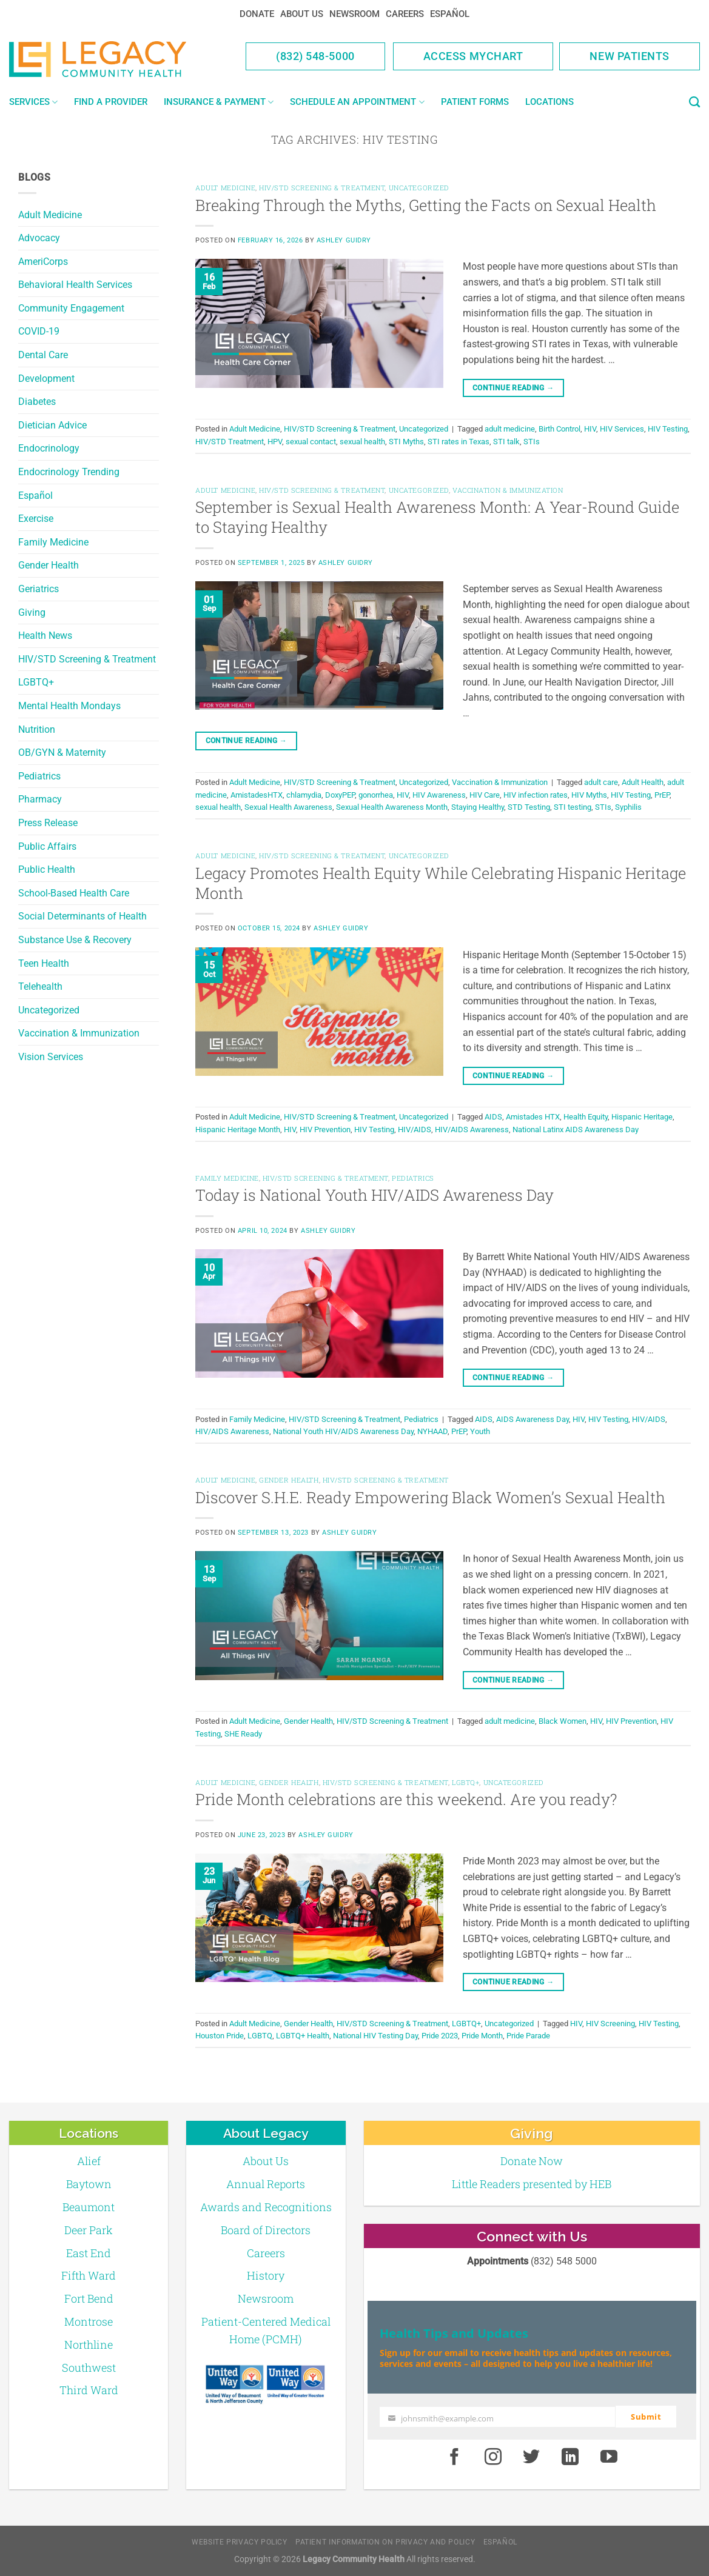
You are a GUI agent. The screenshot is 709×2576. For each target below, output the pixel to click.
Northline (88, 2344)
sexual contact (311, 441)
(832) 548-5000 (315, 56)
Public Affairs (47, 846)
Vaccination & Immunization (78, 1033)
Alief (89, 2161)
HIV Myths (589, 794)
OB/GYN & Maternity (62, 752)
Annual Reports (265, 2184)
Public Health (46, 869)
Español (449, 13)
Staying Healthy (477, 807)
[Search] (694, 102)
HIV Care (484, 794)
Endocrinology (48, 448)
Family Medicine (53, 542)
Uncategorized (48, 1010)
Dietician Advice (52, 425)
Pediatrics (39, 776)
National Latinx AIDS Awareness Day (575, 1129)
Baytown (89, 2184)
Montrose (88, 2321)
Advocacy (39, 238)
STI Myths (406, 441)
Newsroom (354, 13)
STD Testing (529, 807)
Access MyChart (473, 56)
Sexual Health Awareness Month (392, 807)
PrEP (662, 794)
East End (88, 2253)
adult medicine (510, 428)
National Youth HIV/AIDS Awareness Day (343, 1431)
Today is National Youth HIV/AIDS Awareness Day (374, 1194)
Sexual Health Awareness (288, 807)
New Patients (630, 56)
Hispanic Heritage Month (237, 1129)
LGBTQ (259, 2035)
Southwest (89, 2367)
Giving (31, 612)
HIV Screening (610, 2023)
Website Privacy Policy (239, 2542)
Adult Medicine (50, 215)
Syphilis (628, 807)
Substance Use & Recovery (75, 940)
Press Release (48, 823)
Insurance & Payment (219, 102)
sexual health (362, 441)
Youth (480, 1431)
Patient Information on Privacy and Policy (385, 2542)
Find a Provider (110, 101)
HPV (274, 441)
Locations (549, 101)
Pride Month (482, 2035)
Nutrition (36, 729)
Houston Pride (219, 2035)
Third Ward (88, 2390)
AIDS (493, 1116)
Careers (405, 13)
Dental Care (43, 355)
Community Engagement (71, 308)
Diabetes (37, 401)
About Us (301, 13)
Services (33, 102)
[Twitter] (531, 2457)
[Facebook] (454, 2457)
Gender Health (48, 565)
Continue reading (513, 388)
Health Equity (585, 1116)
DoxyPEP (340, 794)
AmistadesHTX (256, 794)
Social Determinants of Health (82, 916)
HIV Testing (668, 428)
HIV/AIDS (414, 1129)
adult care (601, 782)
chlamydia (303, 794)
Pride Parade (528, 2035)
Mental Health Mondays (69, 706)
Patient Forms (475, 101)
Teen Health (43, 963)
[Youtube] (609, 2457)
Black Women (562, 1721)
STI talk (506, 441)
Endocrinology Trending (68, 472)
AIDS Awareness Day (532, 1419)
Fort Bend (88, 2298)
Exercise (35, 518)
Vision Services (50, 1057)
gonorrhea (375, 794)
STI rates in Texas (458, 441)
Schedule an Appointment (357, 102)
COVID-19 (38, 331)
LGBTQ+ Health (302, 2035)
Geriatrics (38, 589)
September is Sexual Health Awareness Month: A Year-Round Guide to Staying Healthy (437, 516)
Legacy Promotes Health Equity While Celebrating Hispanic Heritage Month (440, 883)
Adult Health (643, 782)
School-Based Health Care (73, 893)
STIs (531, 441)
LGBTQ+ (36, 682)
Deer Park (88, 2230)
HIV (590, 428)
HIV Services (622, 428)
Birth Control (559, 428)
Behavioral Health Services (75, 284)
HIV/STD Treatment (229, 441)
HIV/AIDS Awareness (472, 1129)
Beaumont (88, 2207)
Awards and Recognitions (266, 2207)
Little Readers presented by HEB (531, 2184)
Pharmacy (40, 799)
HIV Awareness (439, 794)
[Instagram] (493, 2457)
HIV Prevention (325, 1129)
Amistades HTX (533, 1116)
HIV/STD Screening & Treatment (87, 659)
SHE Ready (243, 1733)
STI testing (572, 807)
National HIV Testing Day (375, 2035)
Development (46, 378)
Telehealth (40, 986)
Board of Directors (266, 2230)
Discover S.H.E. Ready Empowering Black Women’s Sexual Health (430, 1497)
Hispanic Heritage (642, 1116)
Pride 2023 (440, 2035)
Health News (45, 635)
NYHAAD (432, 1431)
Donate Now (531, 2161)
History (265, 2275)
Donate (257, 13)
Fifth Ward (88, 2275)
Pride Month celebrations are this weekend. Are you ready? (406, 1799)
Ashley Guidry (344, 240)
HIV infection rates (535, 794)
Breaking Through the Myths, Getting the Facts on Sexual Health (425, 205)
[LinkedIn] (570, 2457)
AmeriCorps (43, 261)
